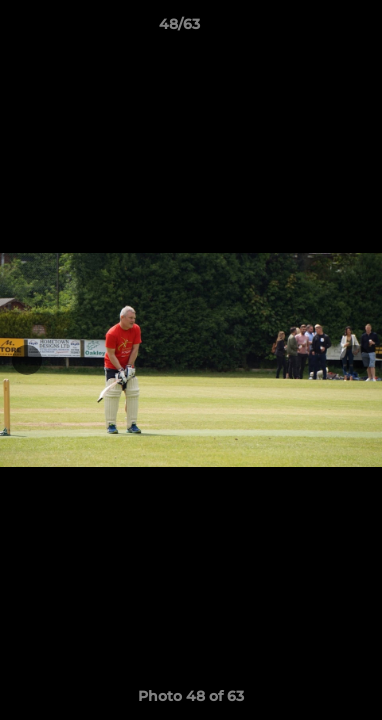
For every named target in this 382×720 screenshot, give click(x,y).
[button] (310, 29)
